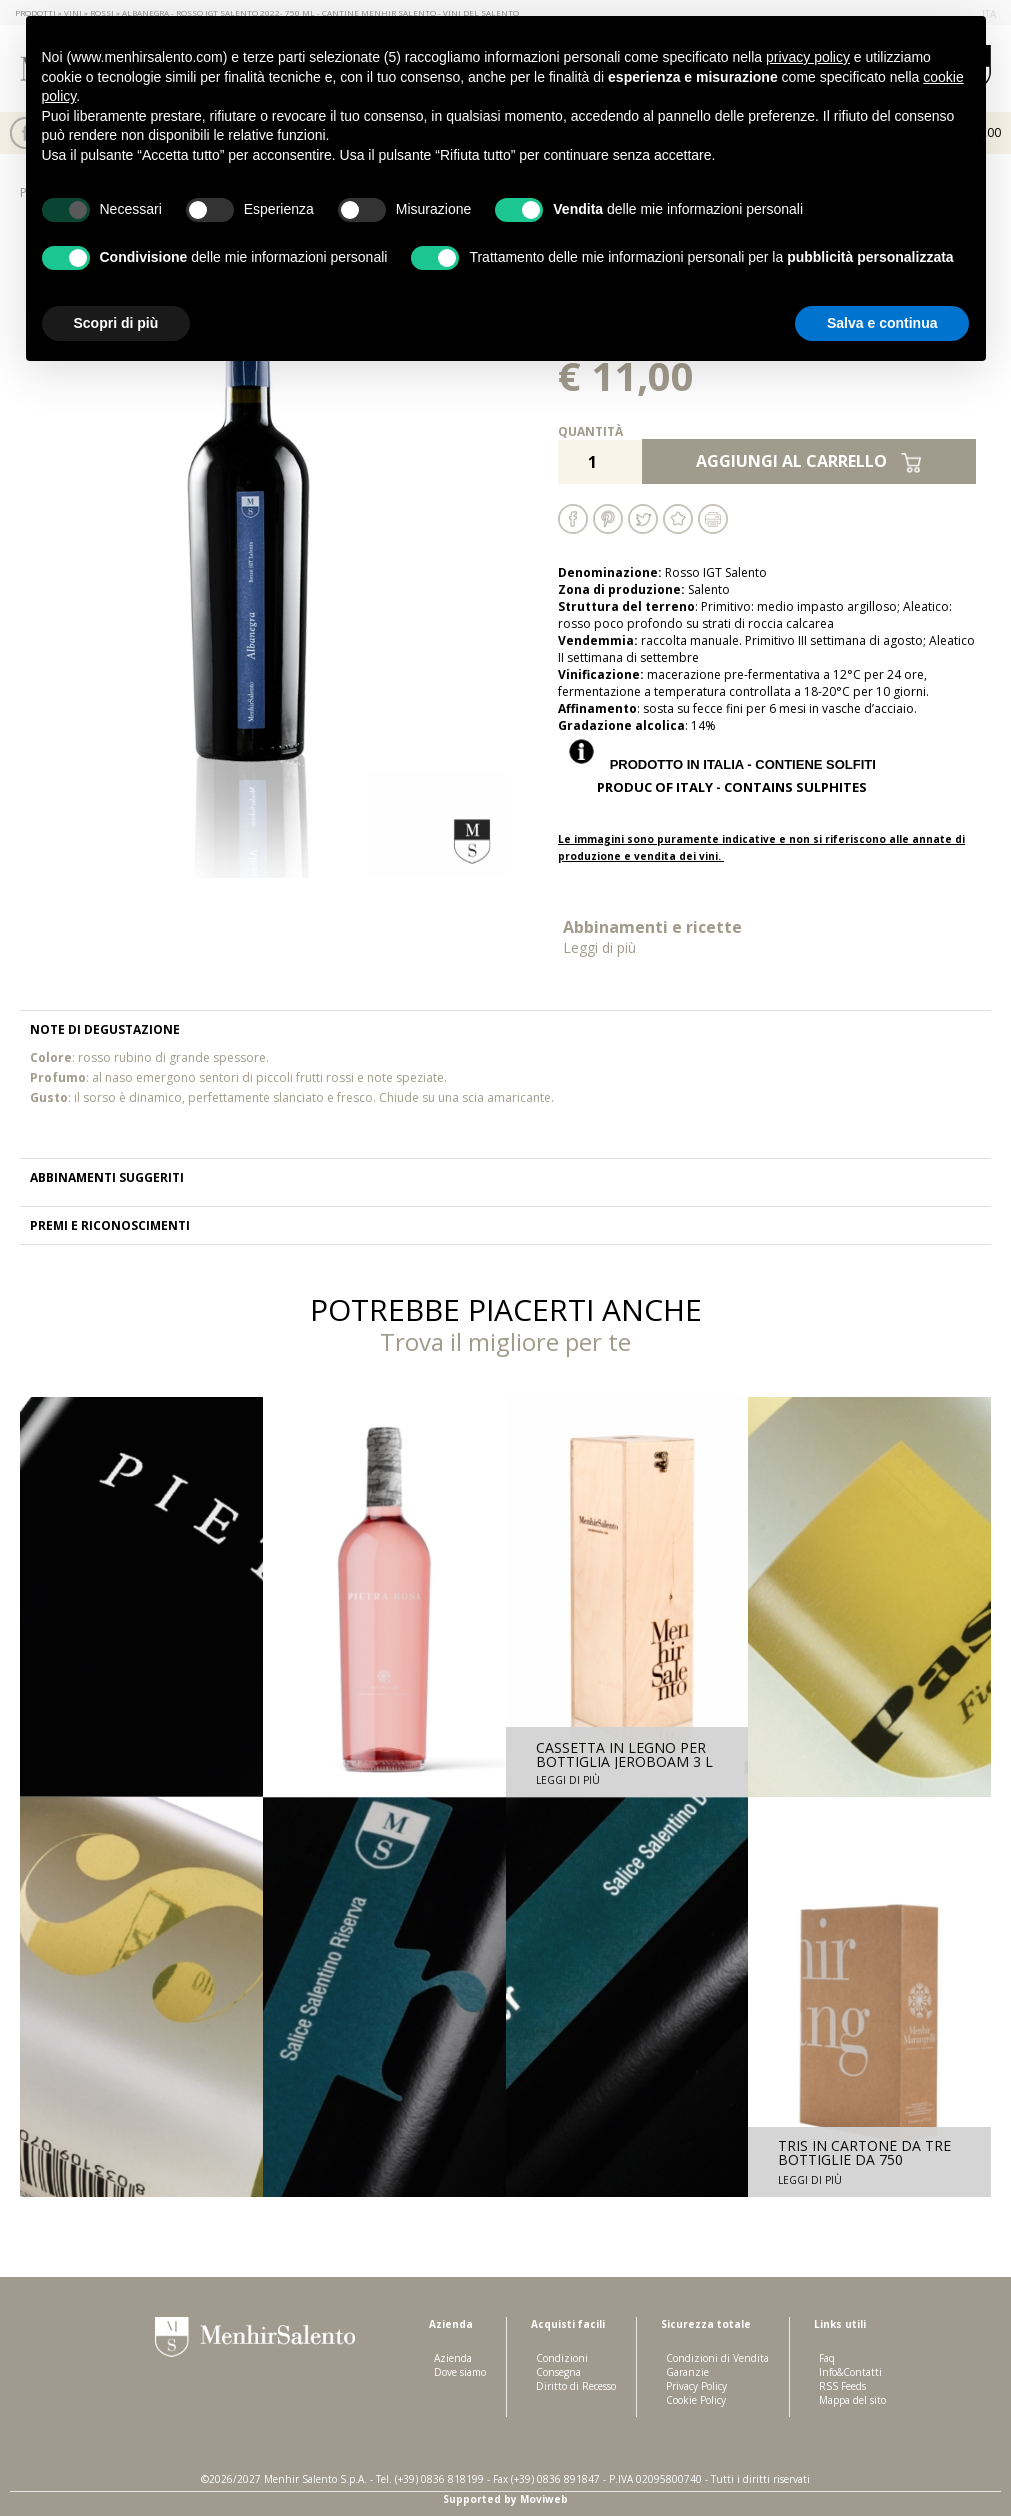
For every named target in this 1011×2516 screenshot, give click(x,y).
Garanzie (687, 2372)
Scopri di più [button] (116, 323)
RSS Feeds (842, 2386)
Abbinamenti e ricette (662, 936)
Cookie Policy (696, 2400)
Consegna (558, 2372)
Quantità (590, 431)
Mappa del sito (852, 2400)
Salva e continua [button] (882, 323)
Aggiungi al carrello (808, 461)
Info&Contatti (850, 2372)
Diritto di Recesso (576, 2386)
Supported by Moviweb (505, 2499)
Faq (827, 2358)
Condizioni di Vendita (717, 2358)
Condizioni (562, 2358)
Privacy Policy (696, 2386)
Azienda (453, 2358)
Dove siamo (460, 2372)
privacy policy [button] (808, 57)
